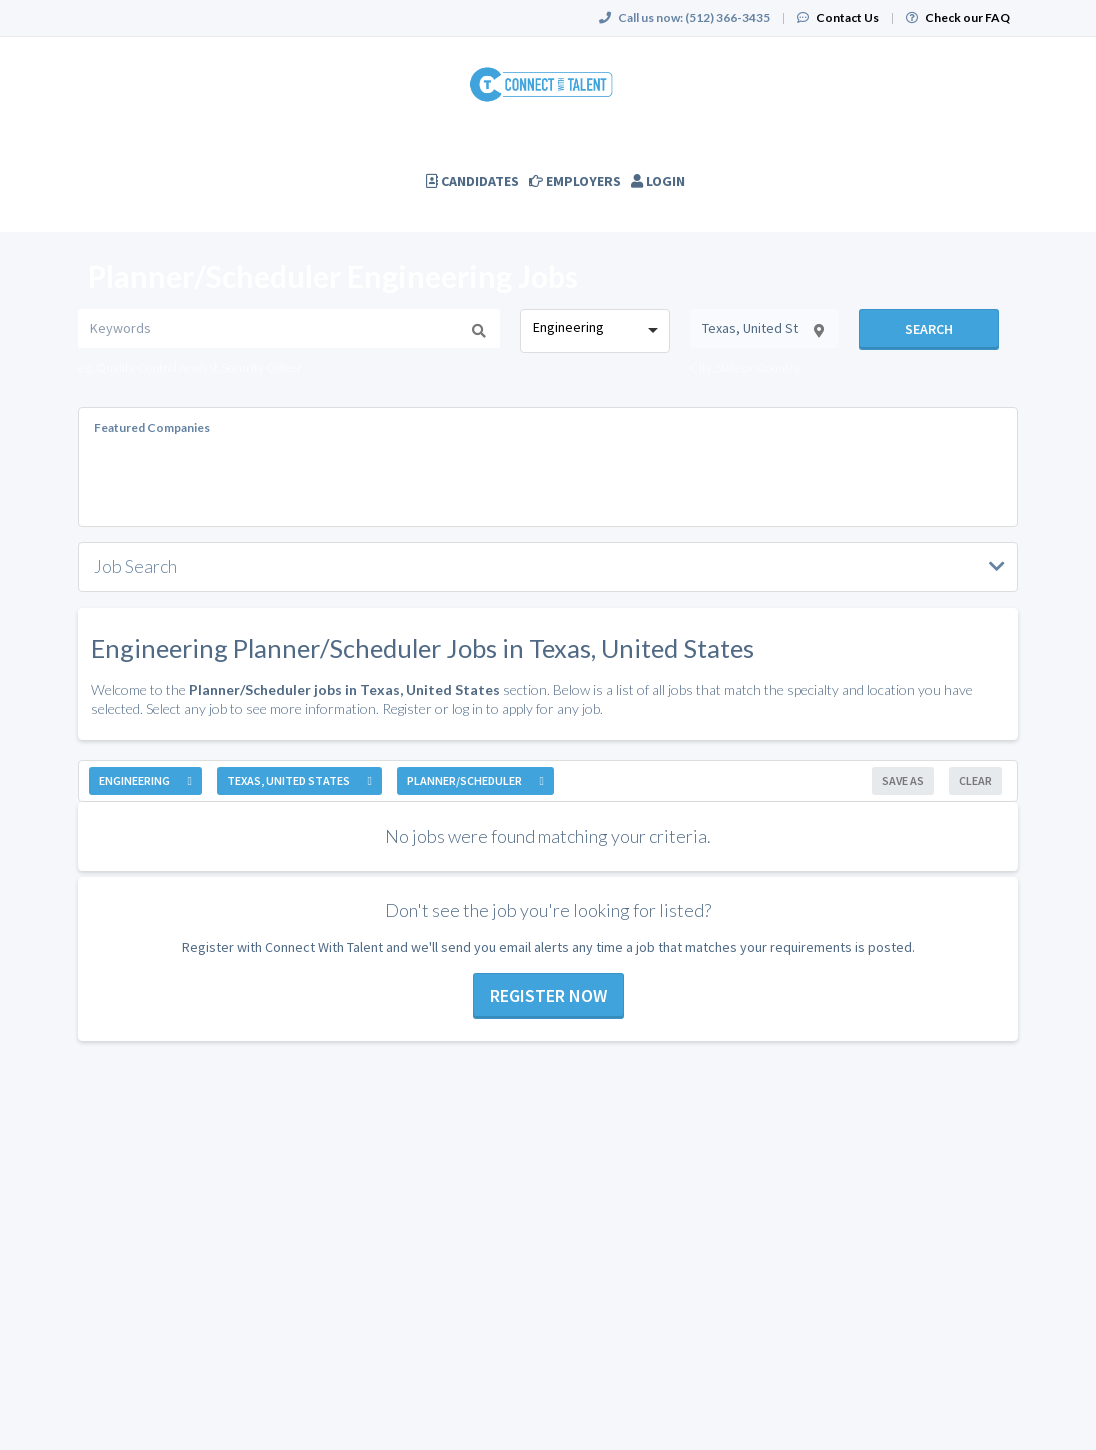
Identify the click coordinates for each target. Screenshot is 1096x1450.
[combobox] (594, 331)
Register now (548, 995)
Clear (975, 780)
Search (929, 329)
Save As (903, 780)
